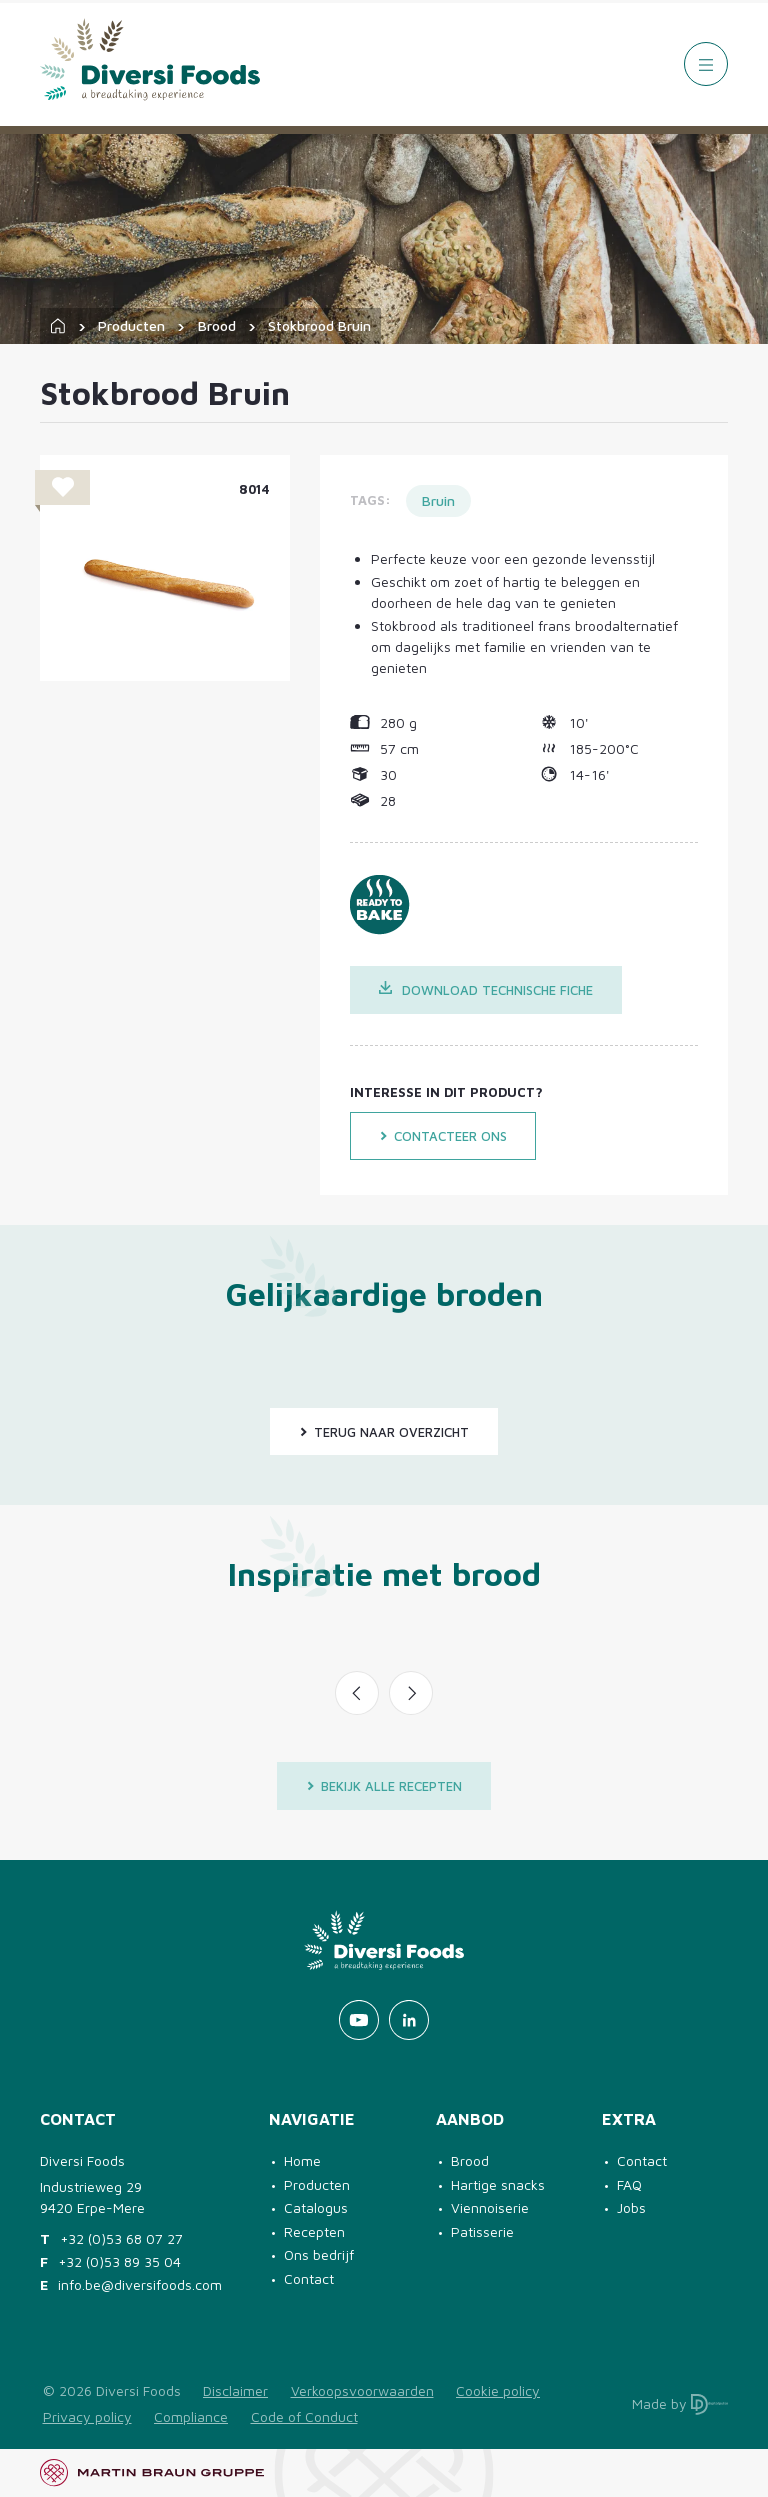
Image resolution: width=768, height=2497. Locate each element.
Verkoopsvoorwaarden (362, 2390)
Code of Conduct (304, 2416)
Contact (309, 2278)
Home (302, 2160)
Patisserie (482, 2231)
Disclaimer (235, 2390)
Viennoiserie (490, 2207)
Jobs (631, 2207)
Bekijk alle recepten (384, 1786)
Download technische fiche (486, 989)
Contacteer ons (443, 1136)
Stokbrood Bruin (319, 325)
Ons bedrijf (319, 2254)
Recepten (314, 2231)
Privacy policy (87, 2416)
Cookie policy (498, 2390)
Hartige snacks (498, 2184)
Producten (131, 325)
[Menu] (706, 64)
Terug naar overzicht (384, 1432)
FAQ (629, 2184)
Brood (217, 325)
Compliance (191, 2416)
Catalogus (316, 2207)
